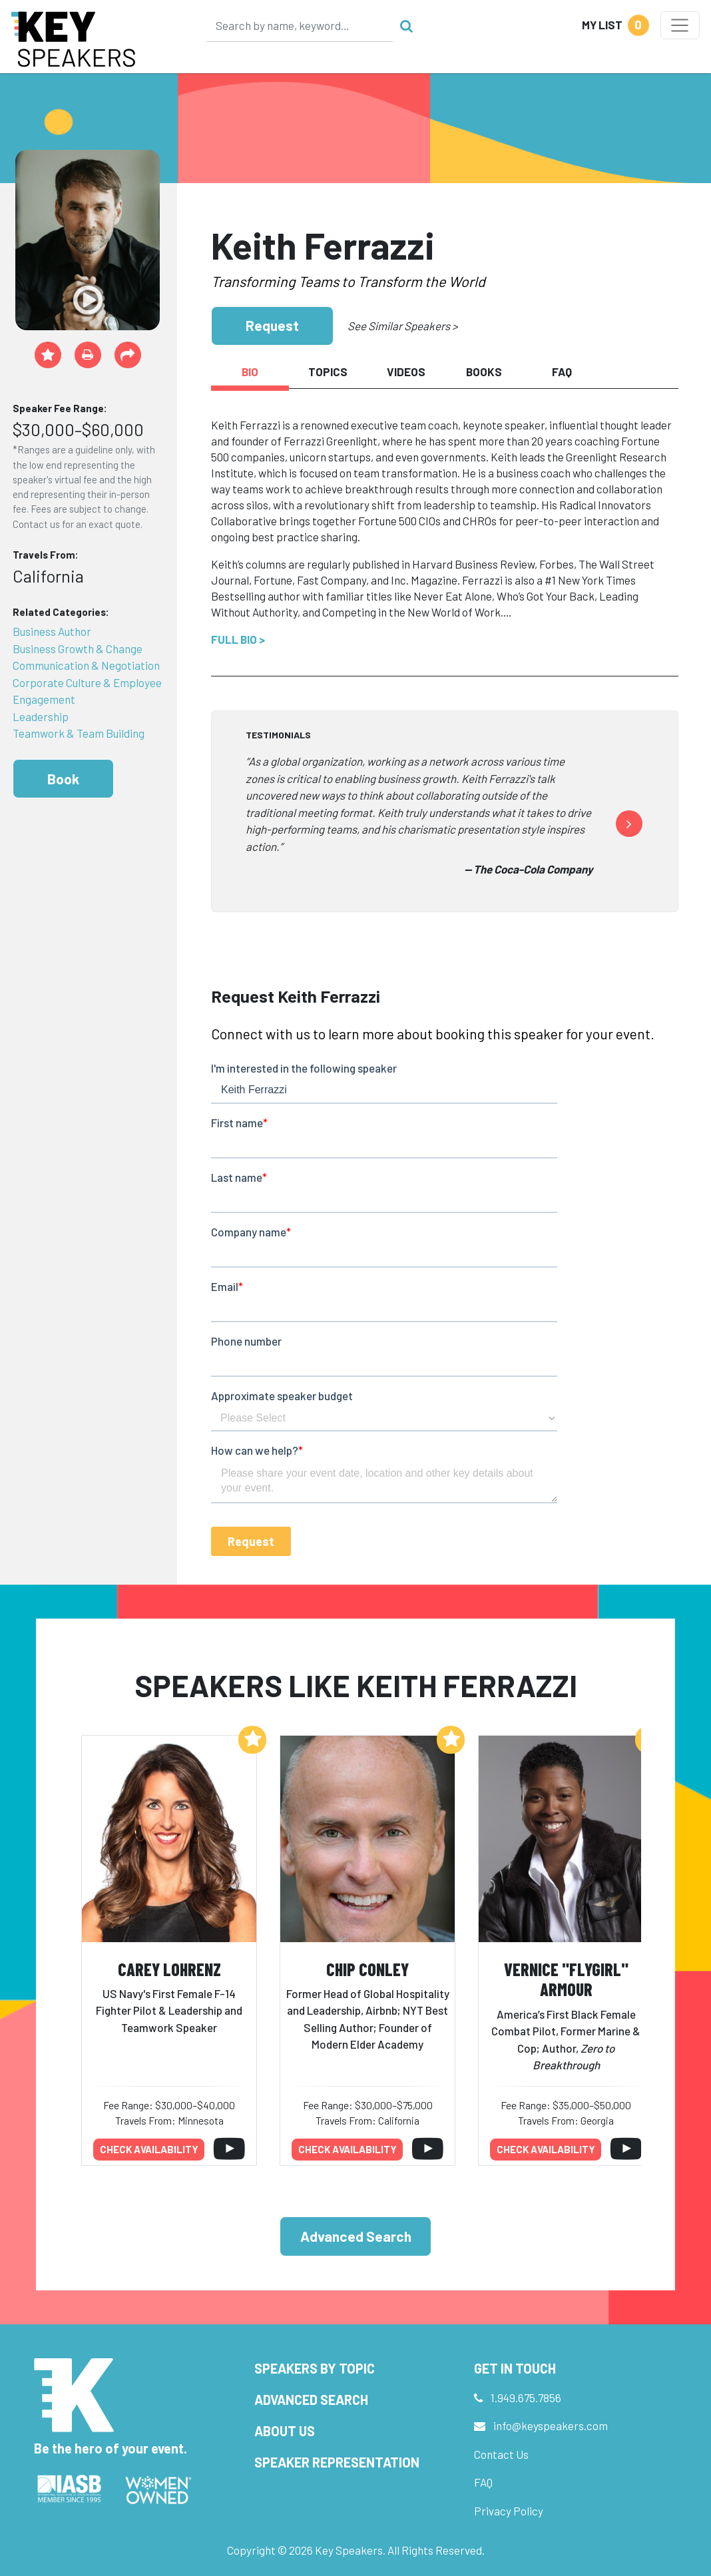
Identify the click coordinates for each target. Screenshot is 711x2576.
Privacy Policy (508, 2510)
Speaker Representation (336, 2462)
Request (272, 325)
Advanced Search (355, 2236)
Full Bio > (238, 639)
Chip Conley (367, 1969)
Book (63, 778)
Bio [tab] (250, 371)
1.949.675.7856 (526, 2397)
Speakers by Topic (314, 2368)
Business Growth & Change (77, 648)
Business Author (52, 631)
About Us (284, 2431)
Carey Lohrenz (169, 1969)
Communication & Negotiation (86, 665)
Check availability (149, 2149)
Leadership (41, 716)
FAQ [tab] (562, 371)
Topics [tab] (328, 371)
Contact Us (501, 2454)
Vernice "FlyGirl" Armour (566, 1979)
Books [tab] (484, 371)
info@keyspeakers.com (550, 2425)
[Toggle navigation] (680, 25)
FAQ (483, 2482)
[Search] (300, 25)
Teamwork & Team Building (78, 733)
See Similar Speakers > (402, 325)
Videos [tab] (406, 371)
